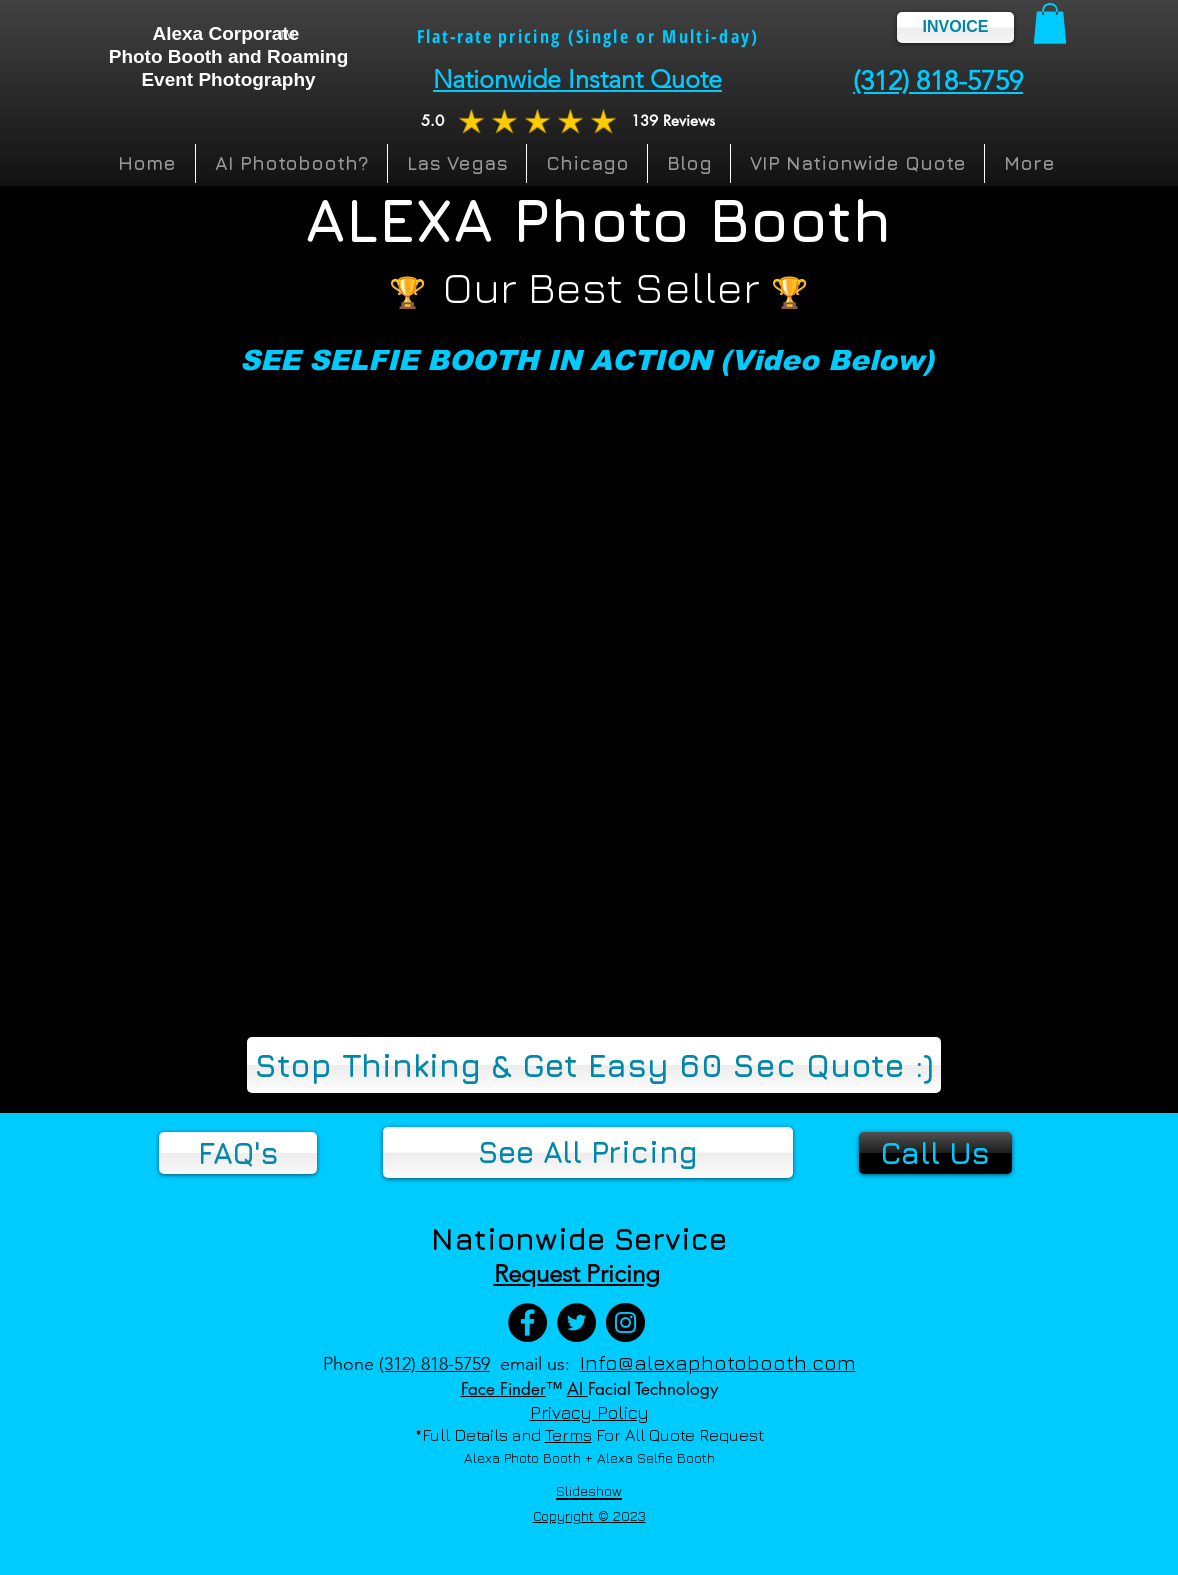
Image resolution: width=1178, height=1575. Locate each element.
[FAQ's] (238, 1153)
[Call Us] (935, 1153)
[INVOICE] (955, 27)
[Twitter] (576, 1322)
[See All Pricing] (588, 1152)
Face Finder (503, 1389)
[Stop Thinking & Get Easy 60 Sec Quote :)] (594, 1065)
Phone (348, 1364)
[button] (1050, 23)
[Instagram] (625, 1322)
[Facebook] (527, 1322)
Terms (568, 1435)
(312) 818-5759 (434, 1364)
